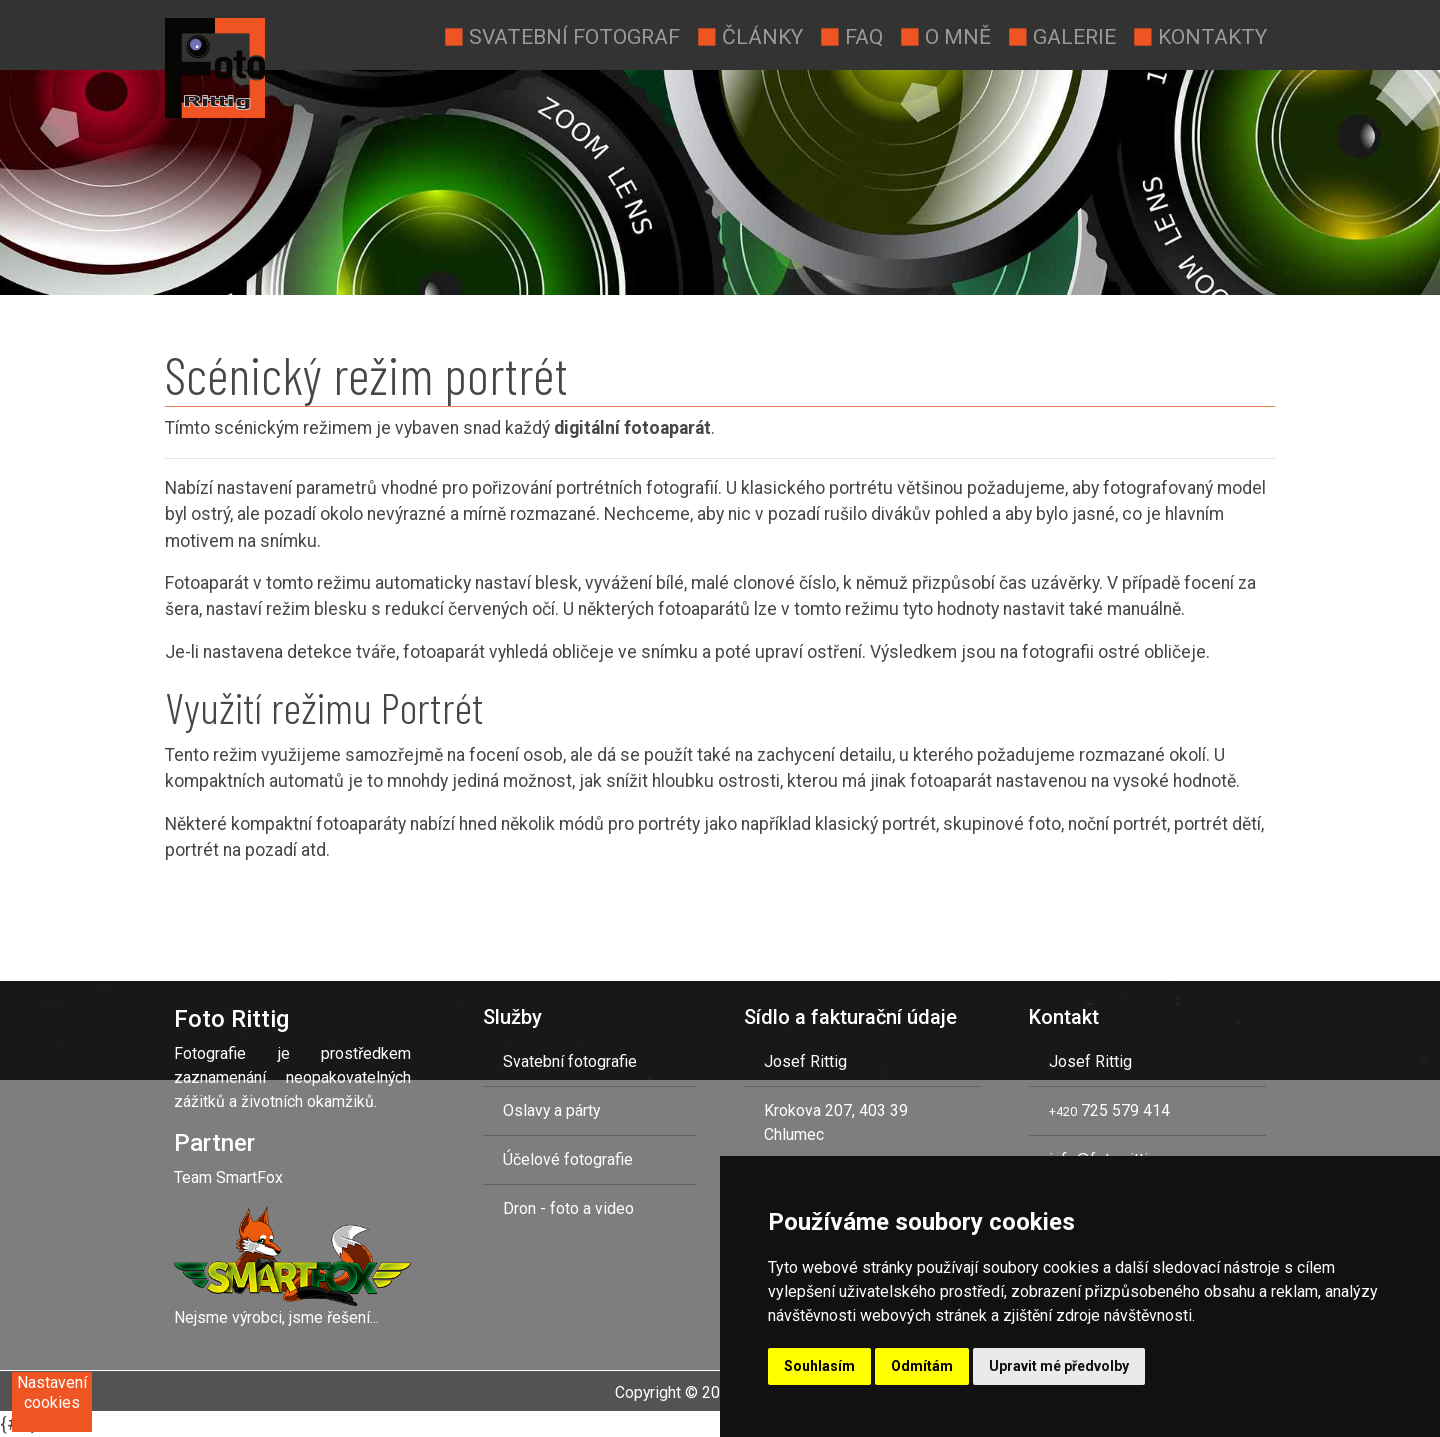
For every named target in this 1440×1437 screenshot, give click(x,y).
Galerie (1061, 35)
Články (749, 35)
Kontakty (1199, 35)
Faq (851, 35)
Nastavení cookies (52, 1392)
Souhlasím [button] (819, 1366)
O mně (945, 35)
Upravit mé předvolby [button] (1059, 1366)
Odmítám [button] (922, 1366)
